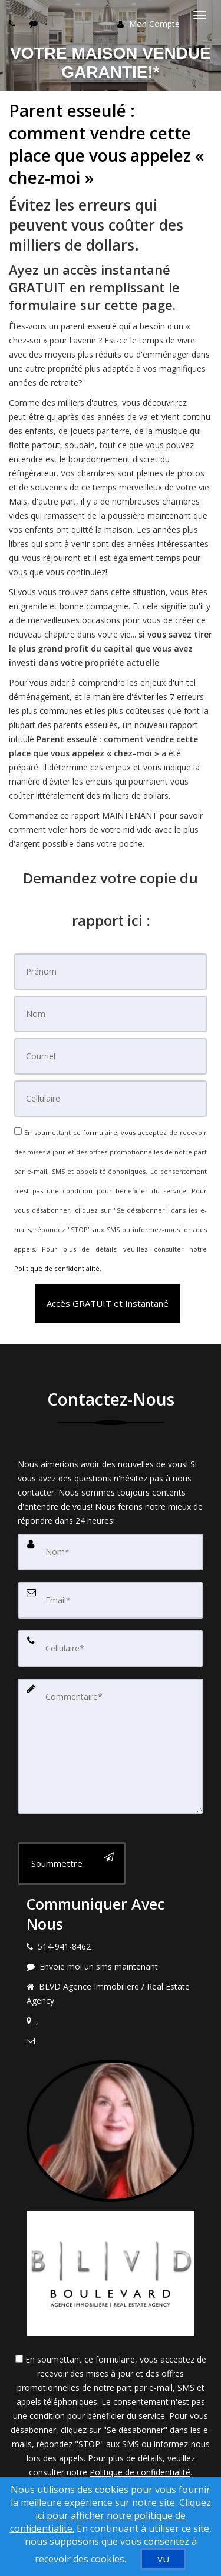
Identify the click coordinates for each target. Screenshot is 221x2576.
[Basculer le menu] (199, 15)
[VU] (163, 2559)
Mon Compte (148, 23)
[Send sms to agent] (35, 23)
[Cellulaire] (110, 1098)
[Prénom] (110, 971)
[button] (107, 1303)
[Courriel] (110, 1056)
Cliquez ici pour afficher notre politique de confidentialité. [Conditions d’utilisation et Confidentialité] (110, 2515)
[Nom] (110, 1014)
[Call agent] (13, 23)
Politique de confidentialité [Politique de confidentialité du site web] (57, 1268)
